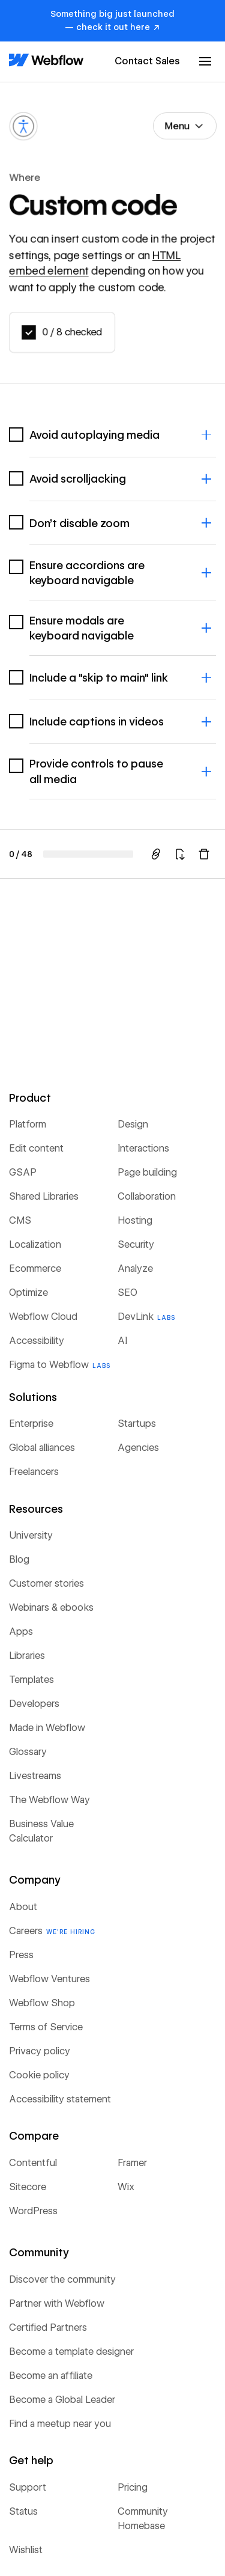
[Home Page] (46, 61)
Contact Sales (147, 61)
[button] (205, 61)
